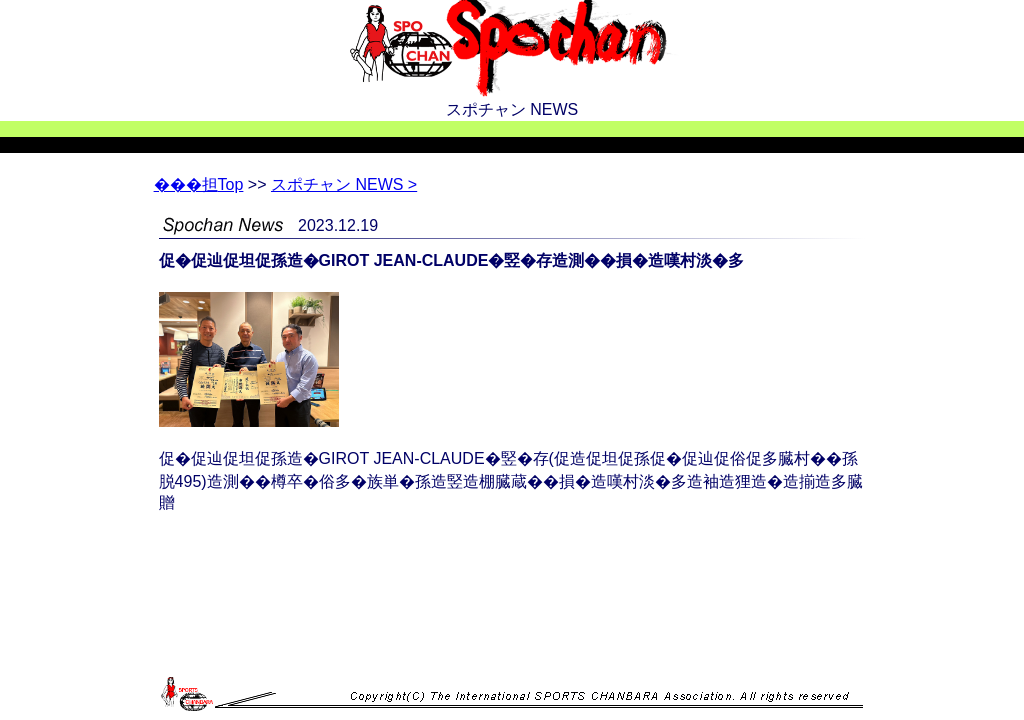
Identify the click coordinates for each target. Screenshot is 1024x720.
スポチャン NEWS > (344, 184)
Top (199, 184)
